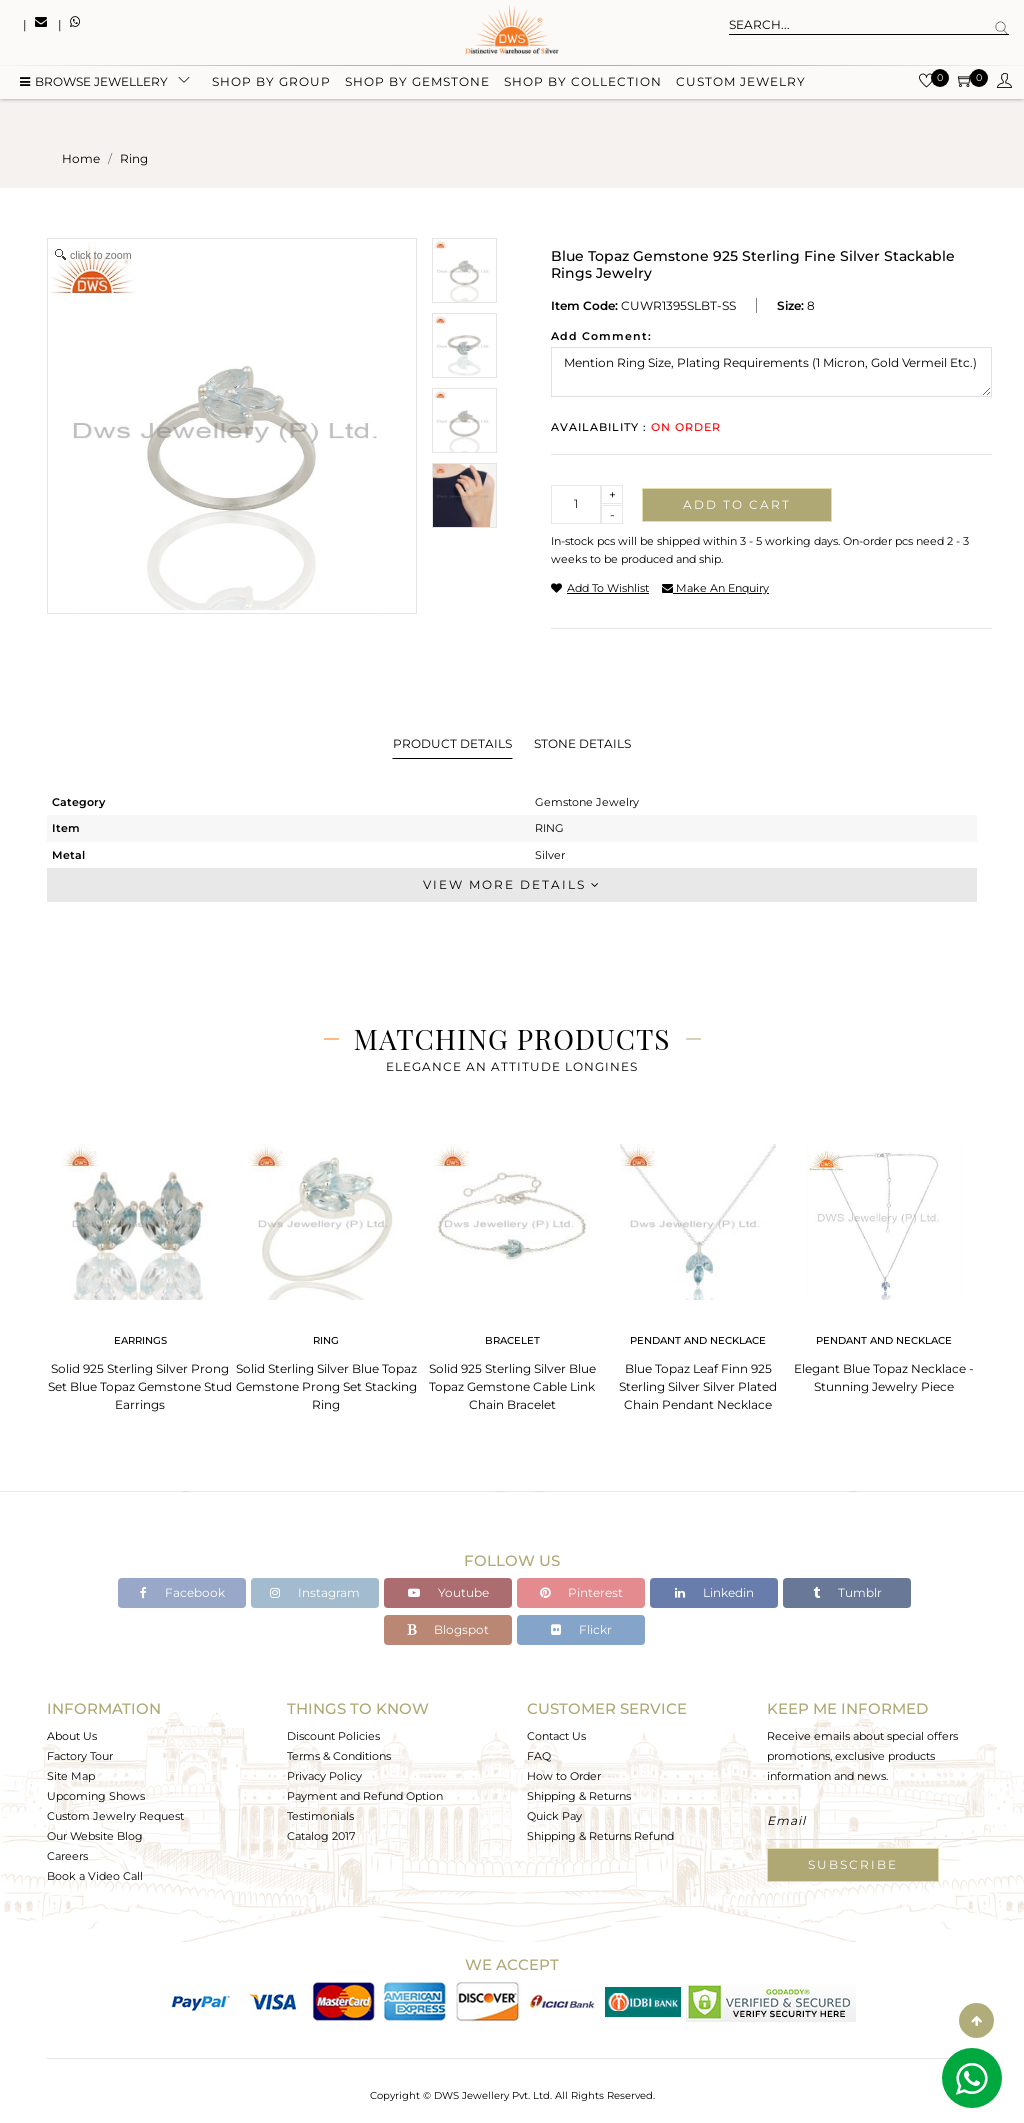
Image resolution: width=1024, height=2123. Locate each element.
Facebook (182, 1592)
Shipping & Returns (579, 1796)
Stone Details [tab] (582, 743)
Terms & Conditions (339, 1756)
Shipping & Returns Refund (600, 1836)
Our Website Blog (95, 1836)
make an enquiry (715, 588)
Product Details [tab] (452, 743)
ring (134, 158)
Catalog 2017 (321, 1836)
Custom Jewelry (741, 82)
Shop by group (271, 82)
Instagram (315, 1592)
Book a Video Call (95, 1876)
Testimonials (320, 1816)
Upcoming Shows (96, 1796)
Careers (67, 1856)
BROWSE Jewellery (94, 82)
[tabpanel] (140, 1271)
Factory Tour (80, 1756)
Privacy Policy (324, 1776)
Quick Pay (554, 1816)
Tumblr (847, 1592)
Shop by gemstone (417, 82)
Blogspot (448, 1629)
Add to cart (737, 504)
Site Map (71, 1776)
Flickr (581, 1629)
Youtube (448, 1592)
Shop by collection (583, 82)
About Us (72, 1736)
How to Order (564, 1776)
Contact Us (556, 1736)
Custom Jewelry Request (115, 1816)
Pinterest (581, 1592)
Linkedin (714, 1592)
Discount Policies (333, 1736)
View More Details (512, 884)
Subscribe (853, 1864)
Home (81, 158)
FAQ (539, 1756)
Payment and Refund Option (365, 1796)
